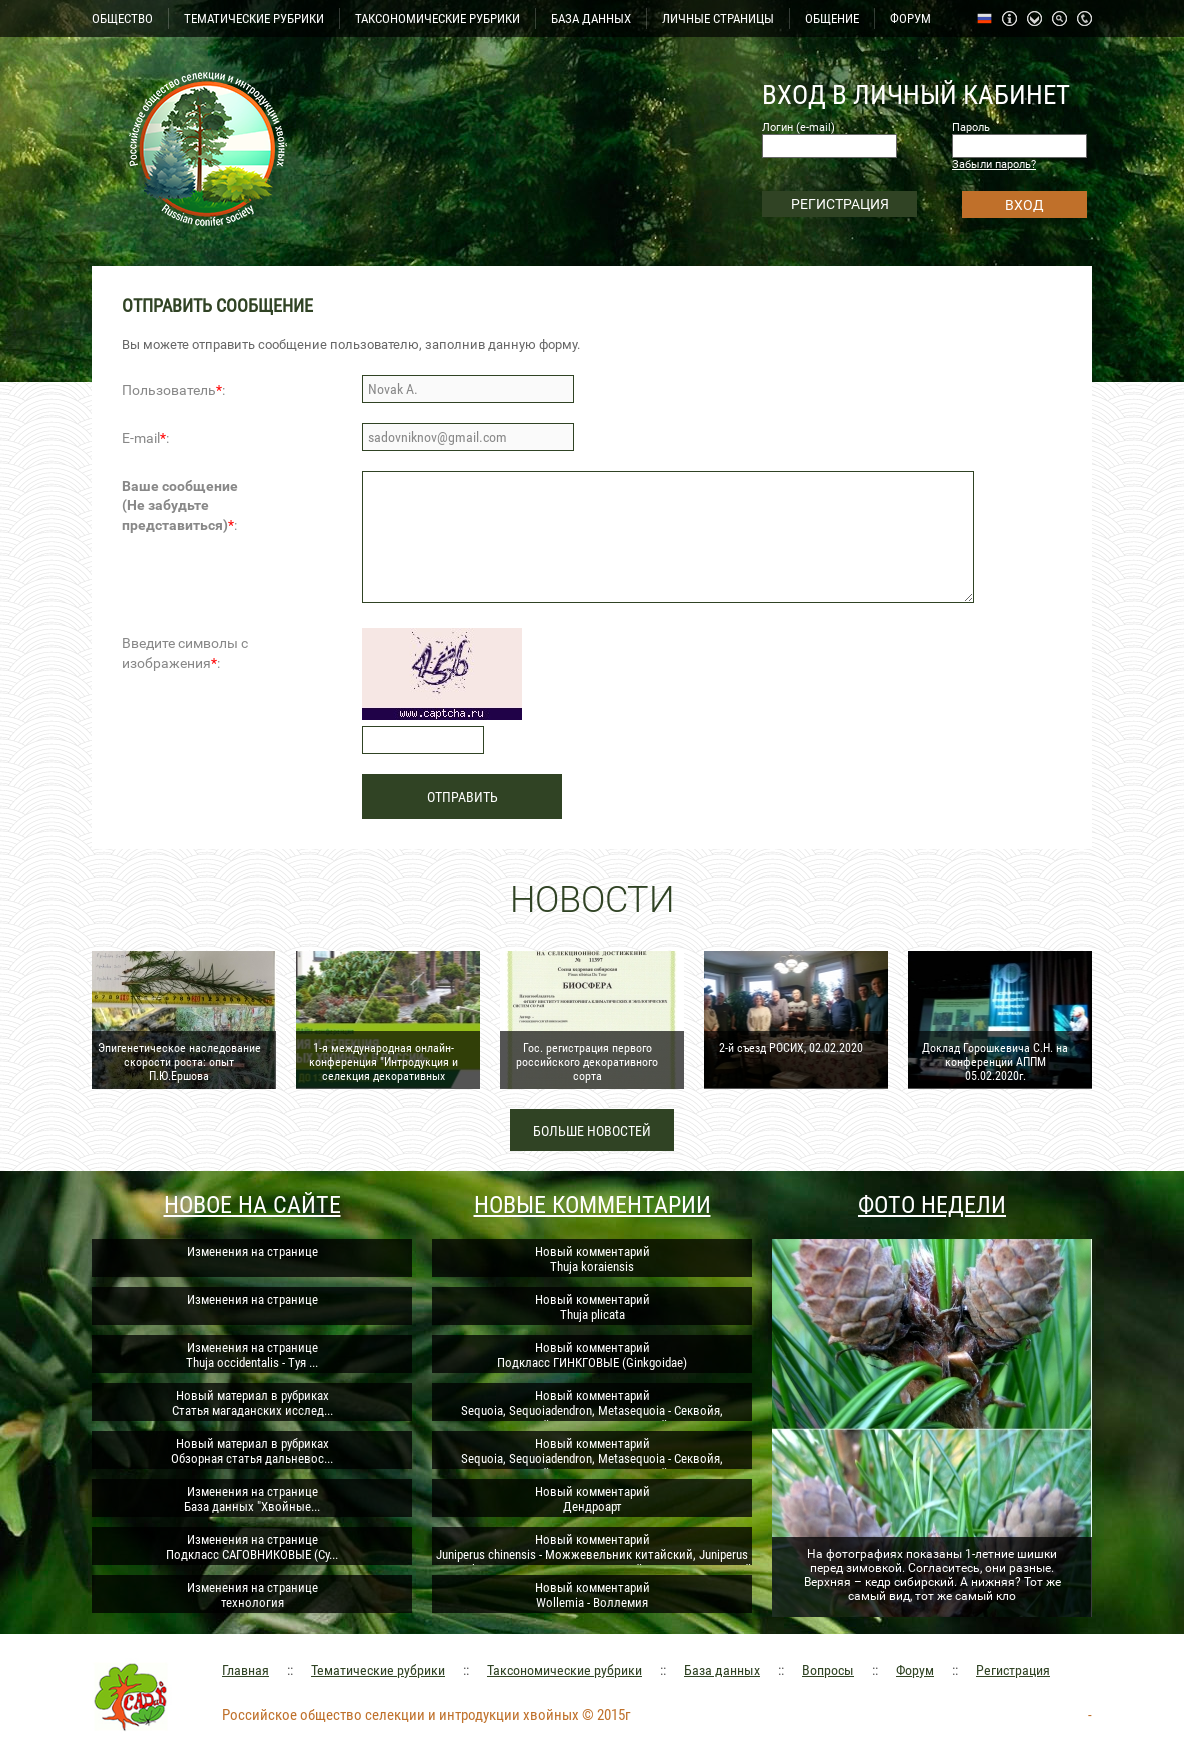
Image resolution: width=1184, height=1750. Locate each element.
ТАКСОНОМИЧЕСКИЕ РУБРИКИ (437, 18)
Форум (915, 1670)
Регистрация (1013, 1670)
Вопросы (828, 1670)
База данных (722, 1670)
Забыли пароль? (994, 164)
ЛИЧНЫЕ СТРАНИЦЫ (718, 18)
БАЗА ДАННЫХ (591, 18)
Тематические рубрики (378, 1670)
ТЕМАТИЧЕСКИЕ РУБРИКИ (254, 18)
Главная (245, 1670)
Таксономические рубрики (564, 1670)
